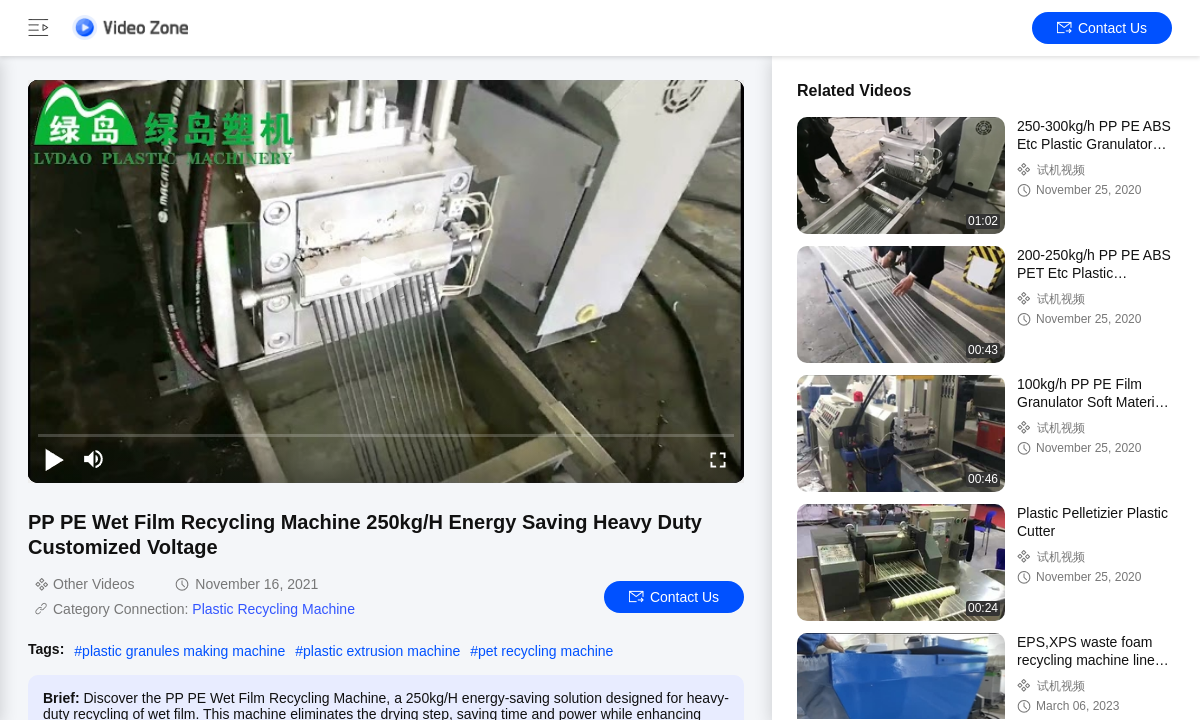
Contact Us (1102, 28)
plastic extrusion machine (381, 651)
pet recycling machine (545, 651)
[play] (386, 281)
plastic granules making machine (183, 651)
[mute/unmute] (94, 459)
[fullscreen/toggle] (718, 459)
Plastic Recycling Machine (273, 609)
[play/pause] (54, 459)
